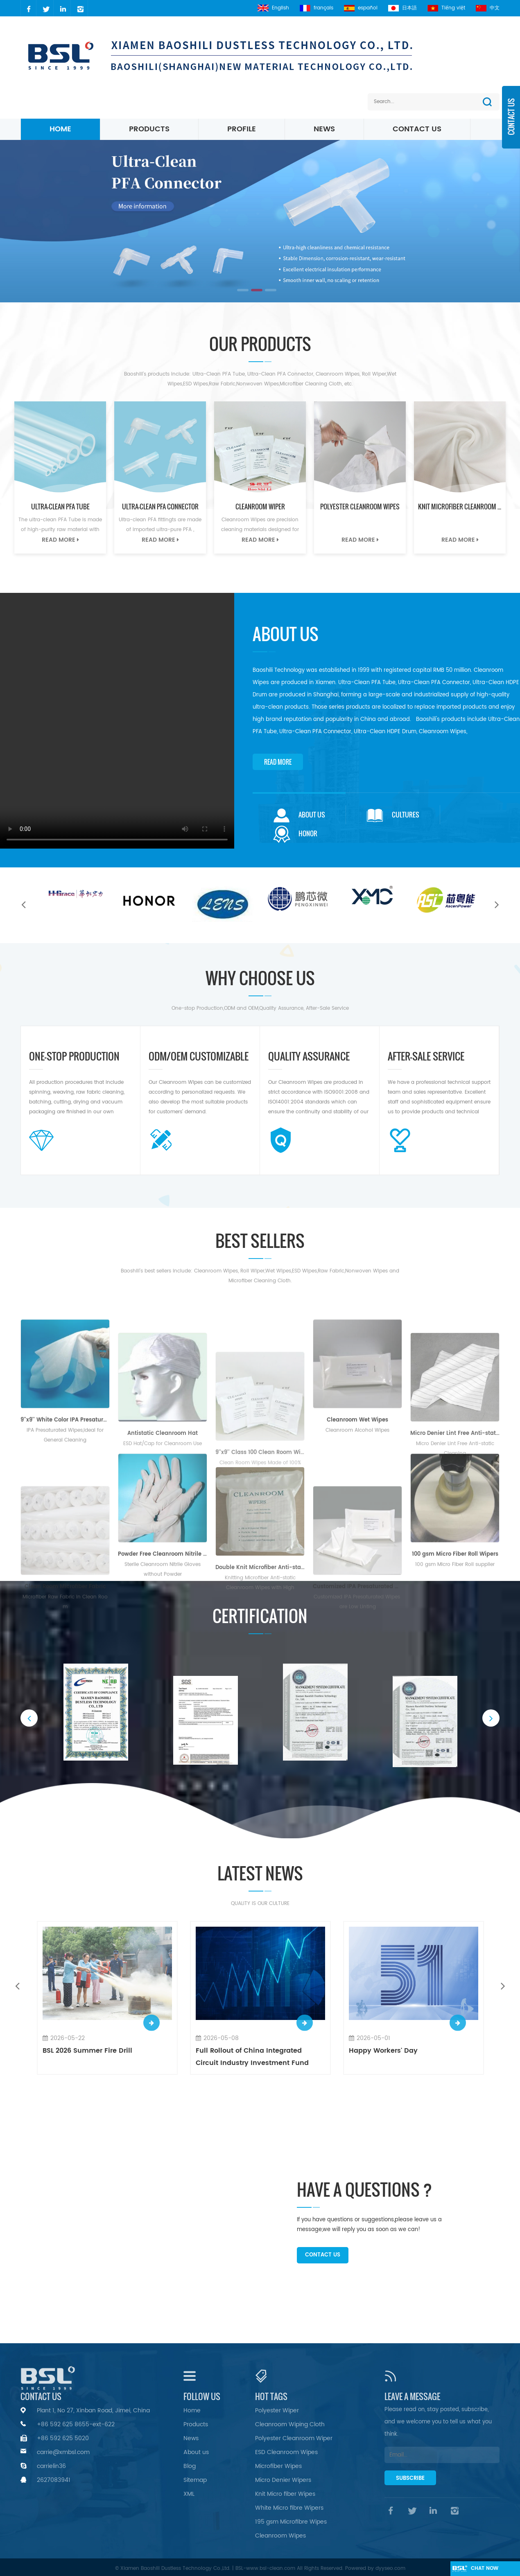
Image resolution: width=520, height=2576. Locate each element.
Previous (23, 904)
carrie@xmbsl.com (63, 2452)
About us (196, 2452)
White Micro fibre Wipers (289, 2508)
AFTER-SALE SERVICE (426, 1057)
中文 (488, 8)
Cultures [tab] (392, 815)
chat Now (484, 2568)
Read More (60, 540)
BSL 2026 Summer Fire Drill (87, 2050)
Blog (189, 2466)
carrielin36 (51, 2466)
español (361, 8)
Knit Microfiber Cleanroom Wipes (462, 506)
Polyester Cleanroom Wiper (293, 2438)
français (316, 8)
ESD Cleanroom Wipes (286, 2452)
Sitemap (195, 2480)
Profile (241, 129)
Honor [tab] (295, 834)
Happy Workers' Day (383, 2050)
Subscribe (410, 2478)
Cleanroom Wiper (260, 506)
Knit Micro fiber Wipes (285, 2494)
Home (60, 129)
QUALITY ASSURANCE (309, 1057)
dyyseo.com (390, 2568)
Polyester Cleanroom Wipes (360, 506)
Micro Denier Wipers (283, 2480)
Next (497, 904)
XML (188, 2494)
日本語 (402, 8)
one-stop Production (74, 1057)
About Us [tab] (299, 815)
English (273, 8)
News (324, 129)
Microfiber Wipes (278, 2466)
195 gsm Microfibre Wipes (291, 2521)
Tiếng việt (446, 8)
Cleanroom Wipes (280, 2535)
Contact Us (417, 129)
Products (149, 129)
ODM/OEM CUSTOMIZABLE (199, 1057)
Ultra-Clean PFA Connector (160, 506)
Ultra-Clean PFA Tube (60, 506)
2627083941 (53, 2480)
